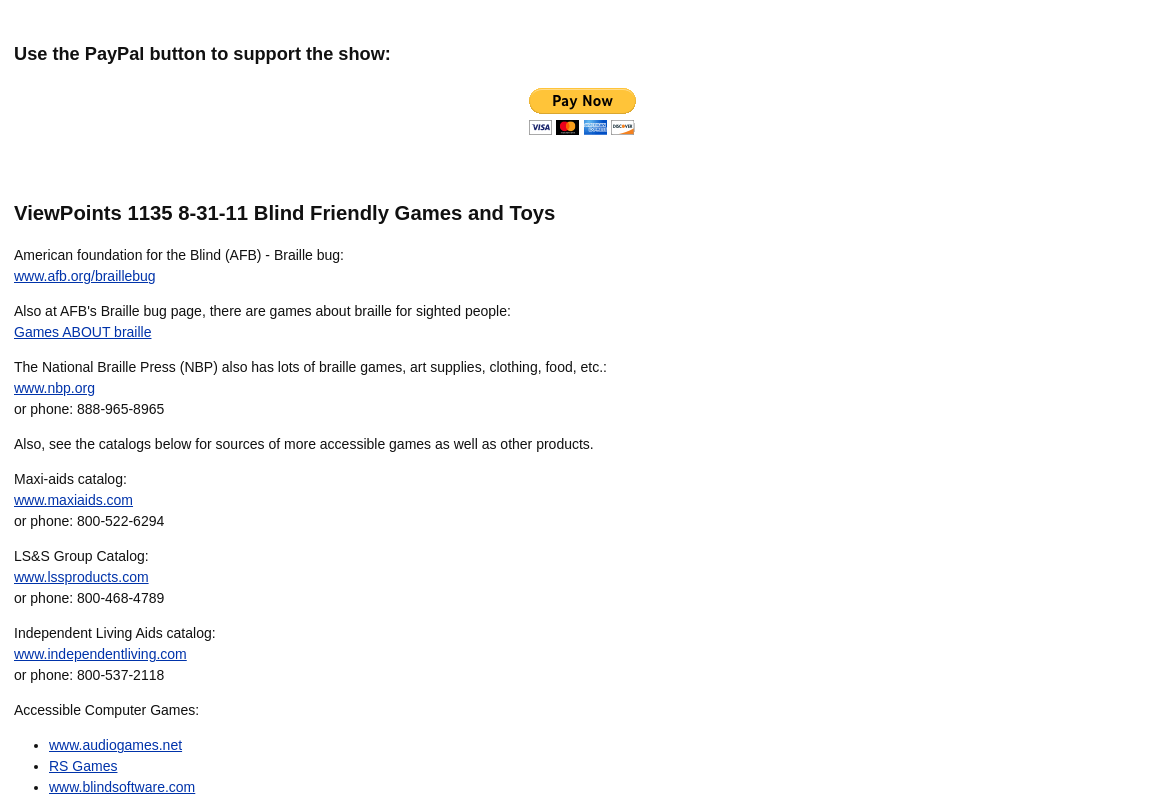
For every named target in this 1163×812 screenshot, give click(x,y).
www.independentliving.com (100, 654)
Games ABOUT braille (82, 332)
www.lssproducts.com (81, 577)
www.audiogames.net (115, 745)
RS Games (83, 766)
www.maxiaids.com (73, 500)
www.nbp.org (54, 388)
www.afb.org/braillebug (85, 276)
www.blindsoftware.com (122, 787)
